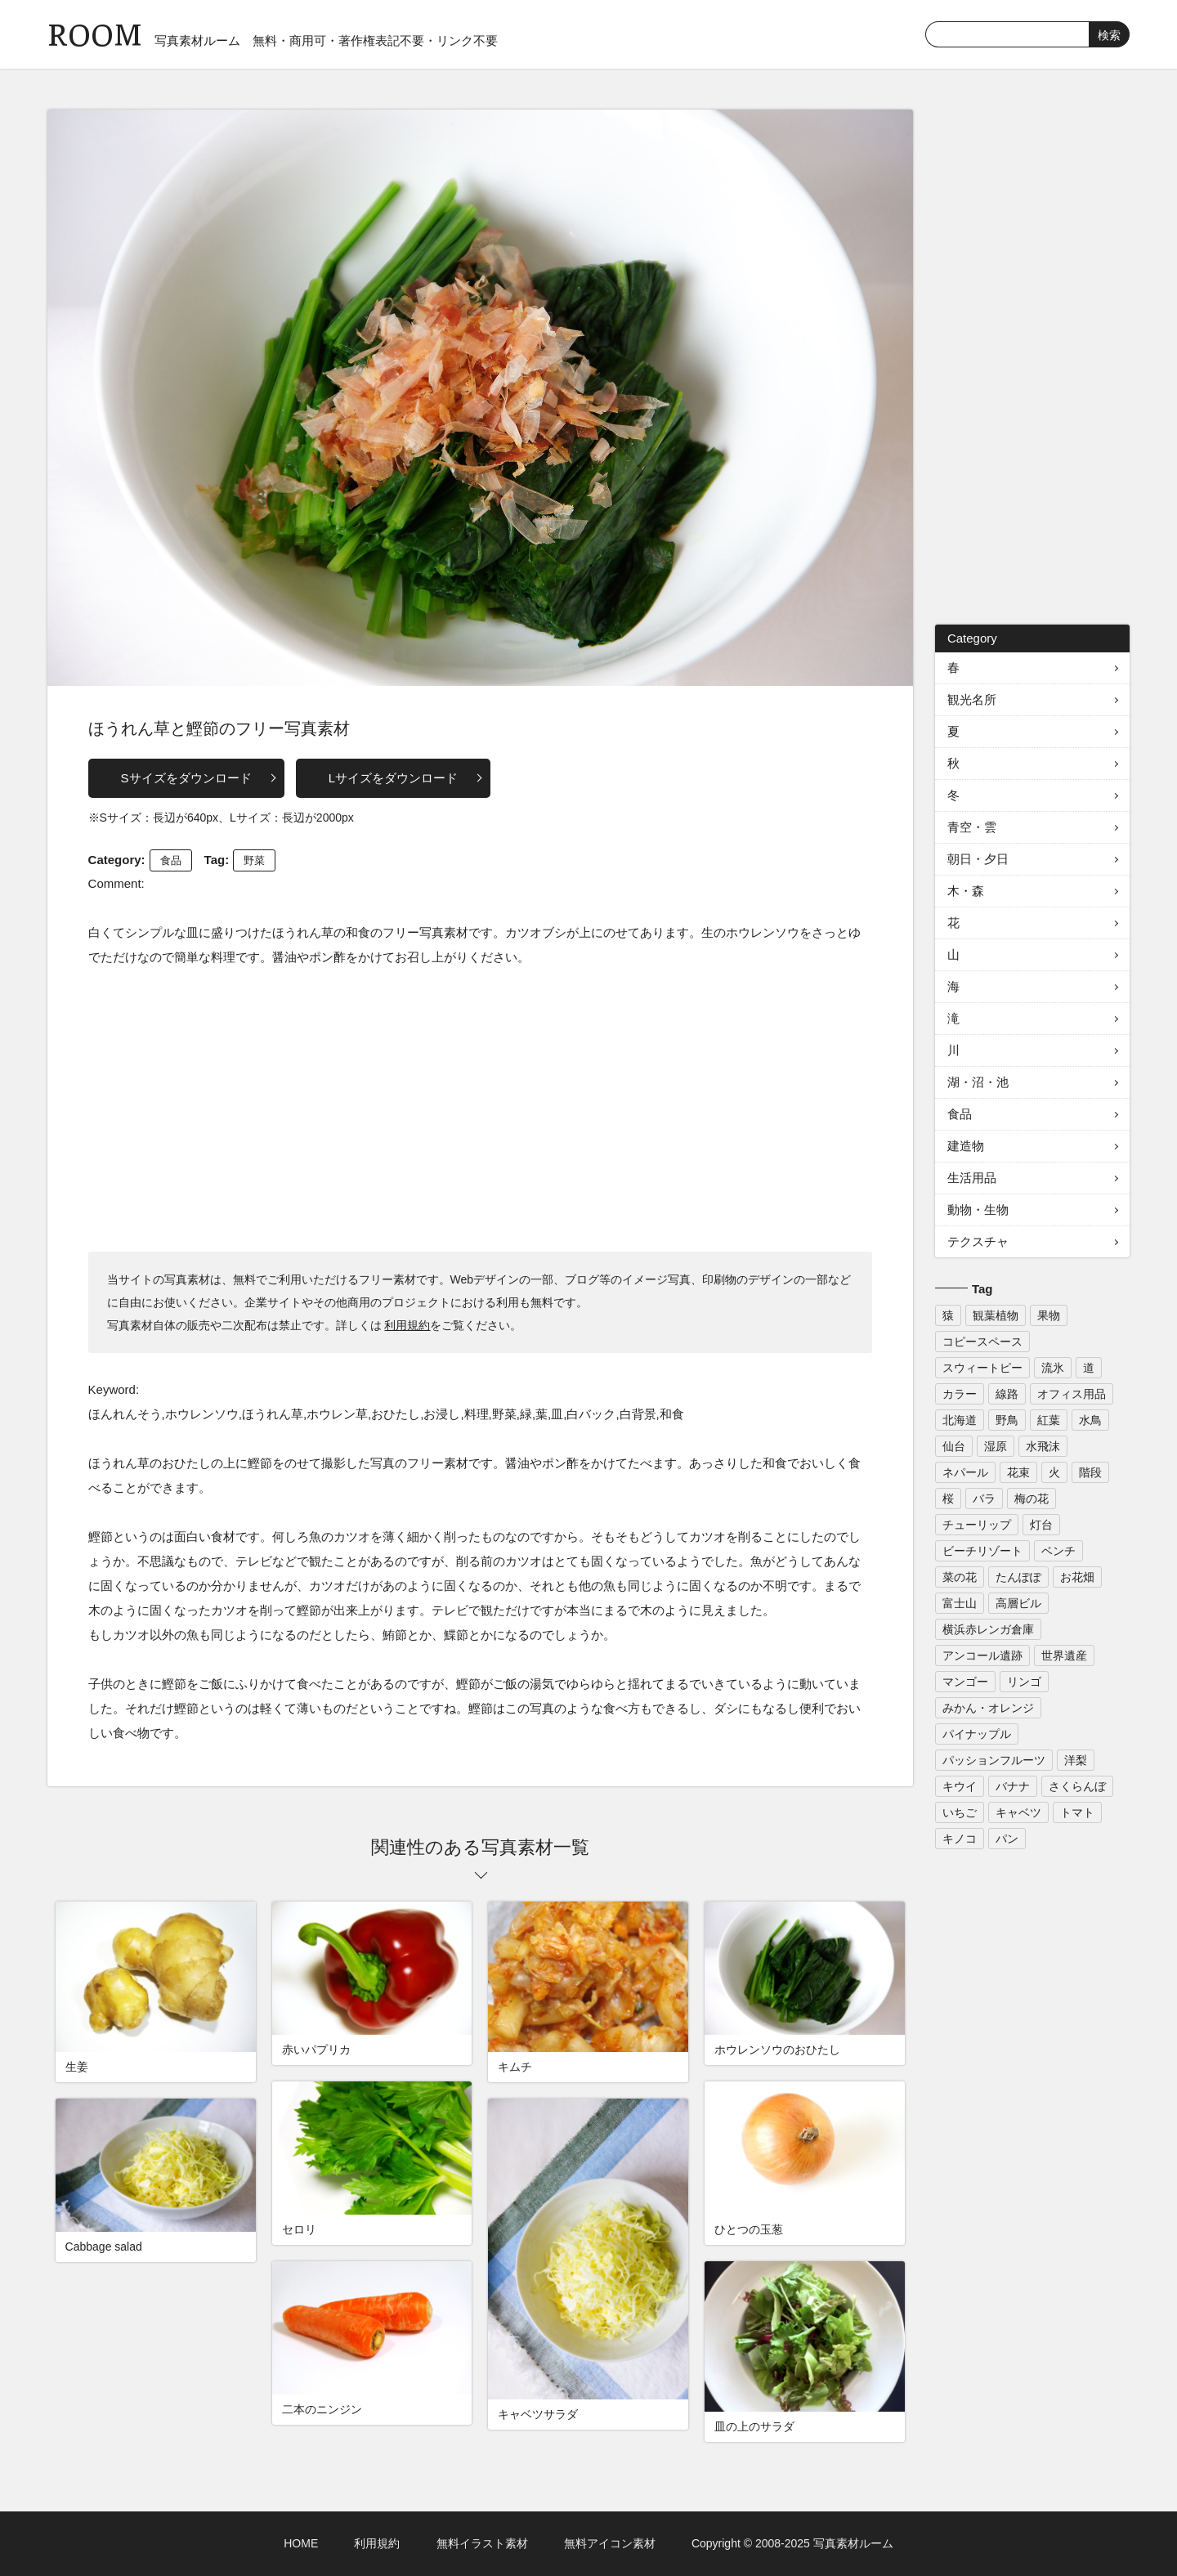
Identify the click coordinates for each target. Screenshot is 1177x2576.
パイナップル (976, 1733)
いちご (959, 1812)
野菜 (254, 860)
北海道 (959, 1420)
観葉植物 (995, 1315)
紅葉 (1048, 1420)
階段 (1090, 1472)
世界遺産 (1064, 1655)
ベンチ (1058, 1550)
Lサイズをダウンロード (393, 778)
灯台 (1041, 1524)
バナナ (1013, 1786)
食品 (170, 860)
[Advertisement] (480, 1108)
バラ (984, 1498)
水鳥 (1090, 1420)
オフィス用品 (1071, 1393)
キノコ (959, 1838)
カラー (959, 1393)
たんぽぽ (1018, 1577)
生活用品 (971, 1178)
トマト (1077, 1812)
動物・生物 (978, 1209)
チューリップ (976, 1524)
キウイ (959, 1786)
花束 (1018, 1472)
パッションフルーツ (993, 1760)
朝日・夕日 (978, 859)
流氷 (1052, 1367)
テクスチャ (978, 1241)
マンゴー (965, 1681)
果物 (1048, 1315)
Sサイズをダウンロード (186, 778)
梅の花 (1031, 1498)
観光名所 (971, 699)
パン (1007, 1838)
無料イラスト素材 (482, 2543)
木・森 (965, 891)
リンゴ (1024, 1681)
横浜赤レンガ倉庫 (988, 1629)
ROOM (94, 32)
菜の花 (959, 1577)
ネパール (965, 1472)
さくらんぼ (1077, 1786)
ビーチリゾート (982, 1550)
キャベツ (1018, 1812)
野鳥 (1007, 1420)
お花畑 (1077, 1577)
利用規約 (407, 1325)
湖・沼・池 (978, 1082)
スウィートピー (982, 1367)
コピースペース (982, 1341)
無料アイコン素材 (610, 2543)
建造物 (965, 1146)
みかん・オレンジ (988, 1707)
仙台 (953, 1446)
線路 (1007, 1393)
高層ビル (1018, 1603)
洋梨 (1075, 1760)
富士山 (959, 1603)
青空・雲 (971, 827)
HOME (301, 2543)
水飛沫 (1043, 1446)
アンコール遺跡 (982, 1655)
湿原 (995, 1446)
